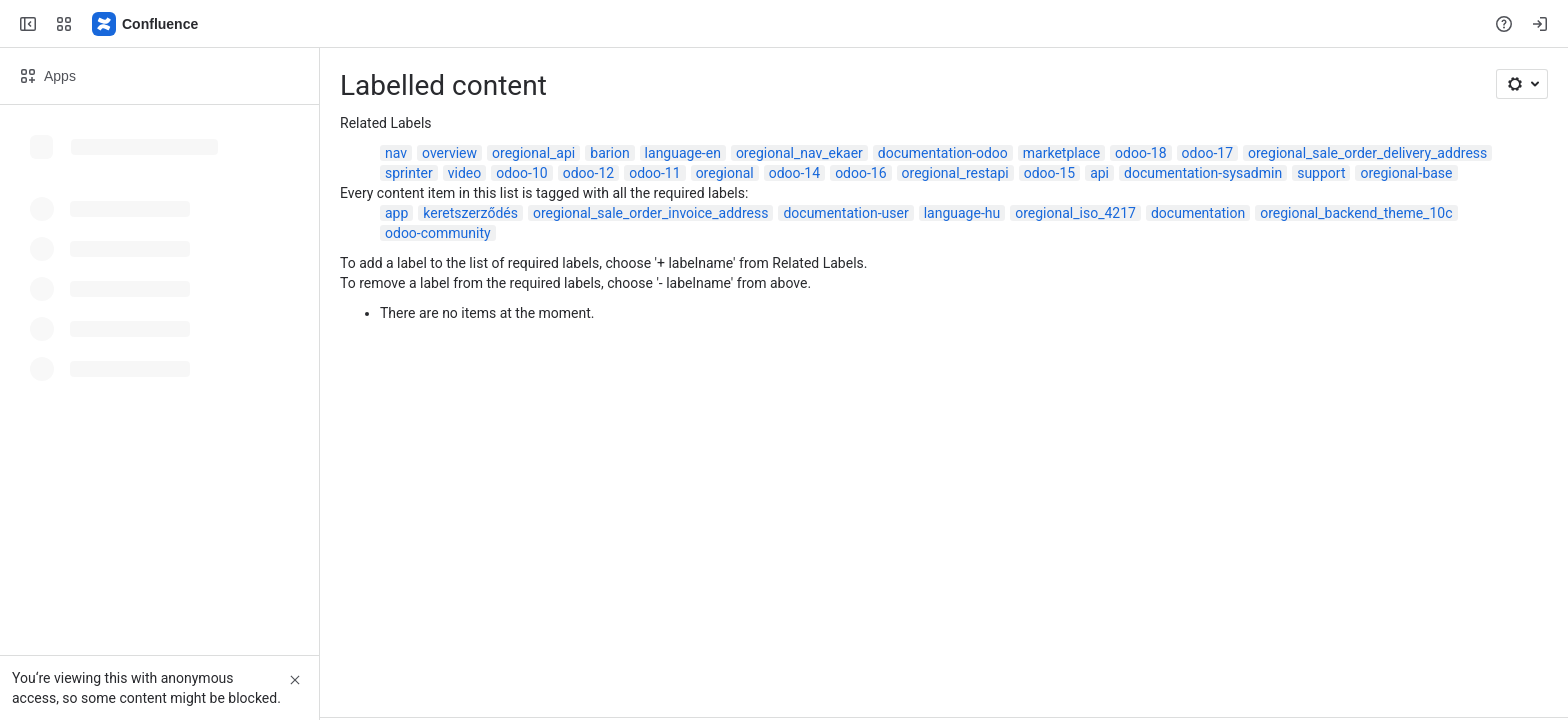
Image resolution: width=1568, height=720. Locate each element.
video (465, 173)
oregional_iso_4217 (1075, 213)
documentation (1198, 213)
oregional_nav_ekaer (799, 153)
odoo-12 (588, 173)
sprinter (409, 173)
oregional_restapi (955, 173)
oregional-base (1406, 173)
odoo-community (438, 233)
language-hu (962, 213)
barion (609, 153)
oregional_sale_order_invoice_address (650, 213)
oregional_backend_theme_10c (1356, 213)
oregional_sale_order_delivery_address (1367, 153)
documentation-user (845, 213)
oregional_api (533, 153)
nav (396, 153)
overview (449, 153)
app (396, 213)
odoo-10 (521, 173)
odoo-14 (794, 173)
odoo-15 (1049, 173)
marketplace (1061, 153)
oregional (725, 173)
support (1321, 173)
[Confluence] (146, 24)
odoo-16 (860, 173)
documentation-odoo (943, 153)
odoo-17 (1207, 153)
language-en (683, 153)
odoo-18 (1140, 153)
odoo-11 (654, 173)
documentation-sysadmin (1203, 173)
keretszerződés (470, 213)
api (1099, 173)
